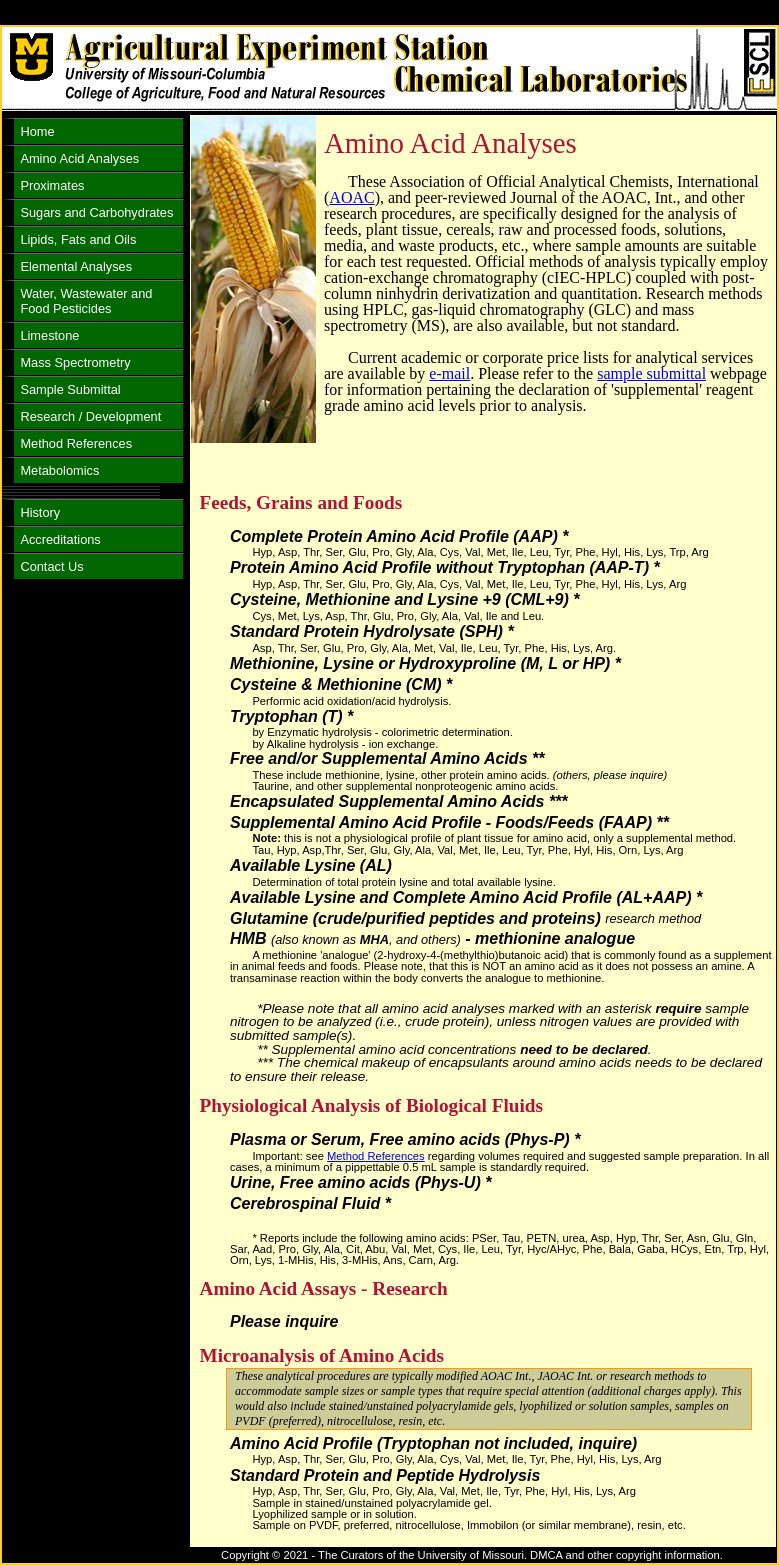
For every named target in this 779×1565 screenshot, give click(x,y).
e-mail (449, 373)
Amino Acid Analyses (79, 158)
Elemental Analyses (76, 266)
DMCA (546, 1555)
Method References (376, 1156)
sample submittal (651, 373)
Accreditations (60, 539)
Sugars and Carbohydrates (96, 212)
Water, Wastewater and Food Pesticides (86, 301)
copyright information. (669, 1555)
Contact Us (51, 566)
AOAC (351, 197)
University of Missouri (471, 1555)
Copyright (245, 1555)
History (40, 512)
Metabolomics (59, 470)
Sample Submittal (70, 389)
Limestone (49, 335)
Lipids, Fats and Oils (78, 239)
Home (37, 131)
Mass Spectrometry (75, 362)
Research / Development (90, 416)
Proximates (52, 185)
